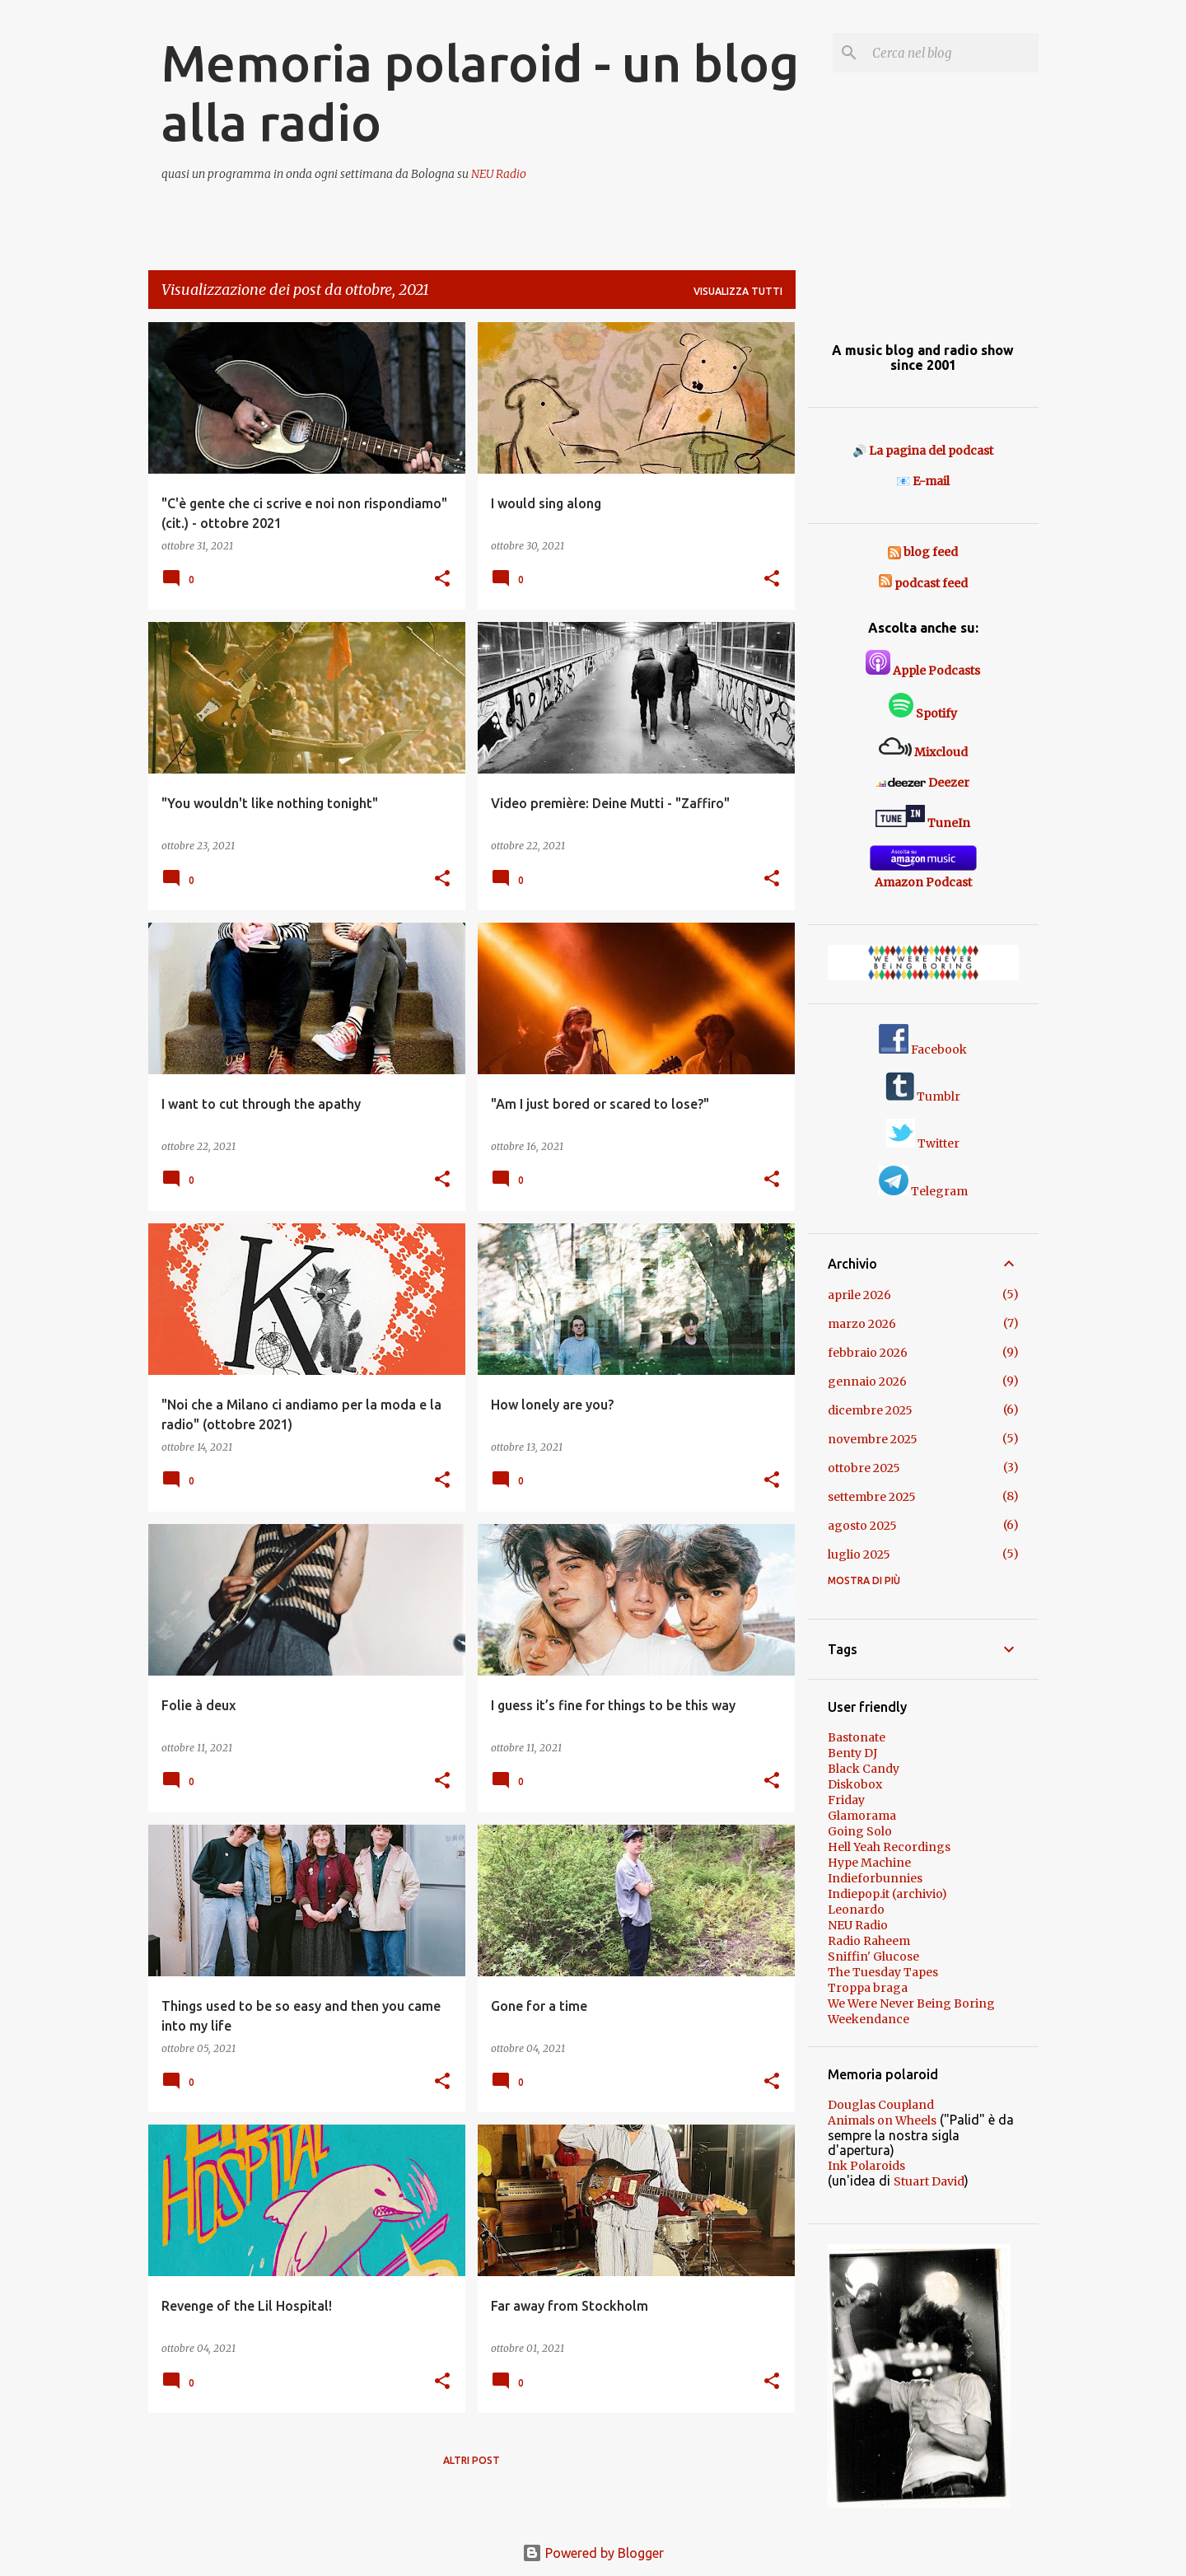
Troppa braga (868, 1987)
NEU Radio (498, 173)
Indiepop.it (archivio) (887, 1893)
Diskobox (855, 1784)
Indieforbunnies (875, 1878)
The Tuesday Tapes (883, 1972)
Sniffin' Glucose (873, 1956)
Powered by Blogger (593, 2553)
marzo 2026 (862, 1323)
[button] (442, 579)
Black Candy (863, 1768)
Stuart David (929, 2181)
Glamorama (862, 1815)
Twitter (923, 1143)
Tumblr (922, 1096)
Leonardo (856, 1909)
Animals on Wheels (882, 2120)
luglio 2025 (859, 1554)
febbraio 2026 (868, 1352)
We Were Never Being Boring (911, 2003)
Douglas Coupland (881, 2104)
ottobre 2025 (864, 1468)
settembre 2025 (872, 1496)
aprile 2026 (859, 1295)
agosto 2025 (862, 1525)
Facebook (923, 1049)
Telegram (923, 1191)
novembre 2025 (873, 1439)
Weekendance (868, 2019)
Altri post (471, 2460)
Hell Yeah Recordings (889, 1847)
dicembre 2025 (870, 1410)
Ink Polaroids (866, 2165)
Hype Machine (869, 1862)
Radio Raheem (869, 1940)
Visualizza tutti (737, 291)
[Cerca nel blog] (952, 52)
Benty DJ (852, 1753)
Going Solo (860, 1831)
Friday (846, 1800)
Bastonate (856, 1737)
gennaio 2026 (867, 1381)
